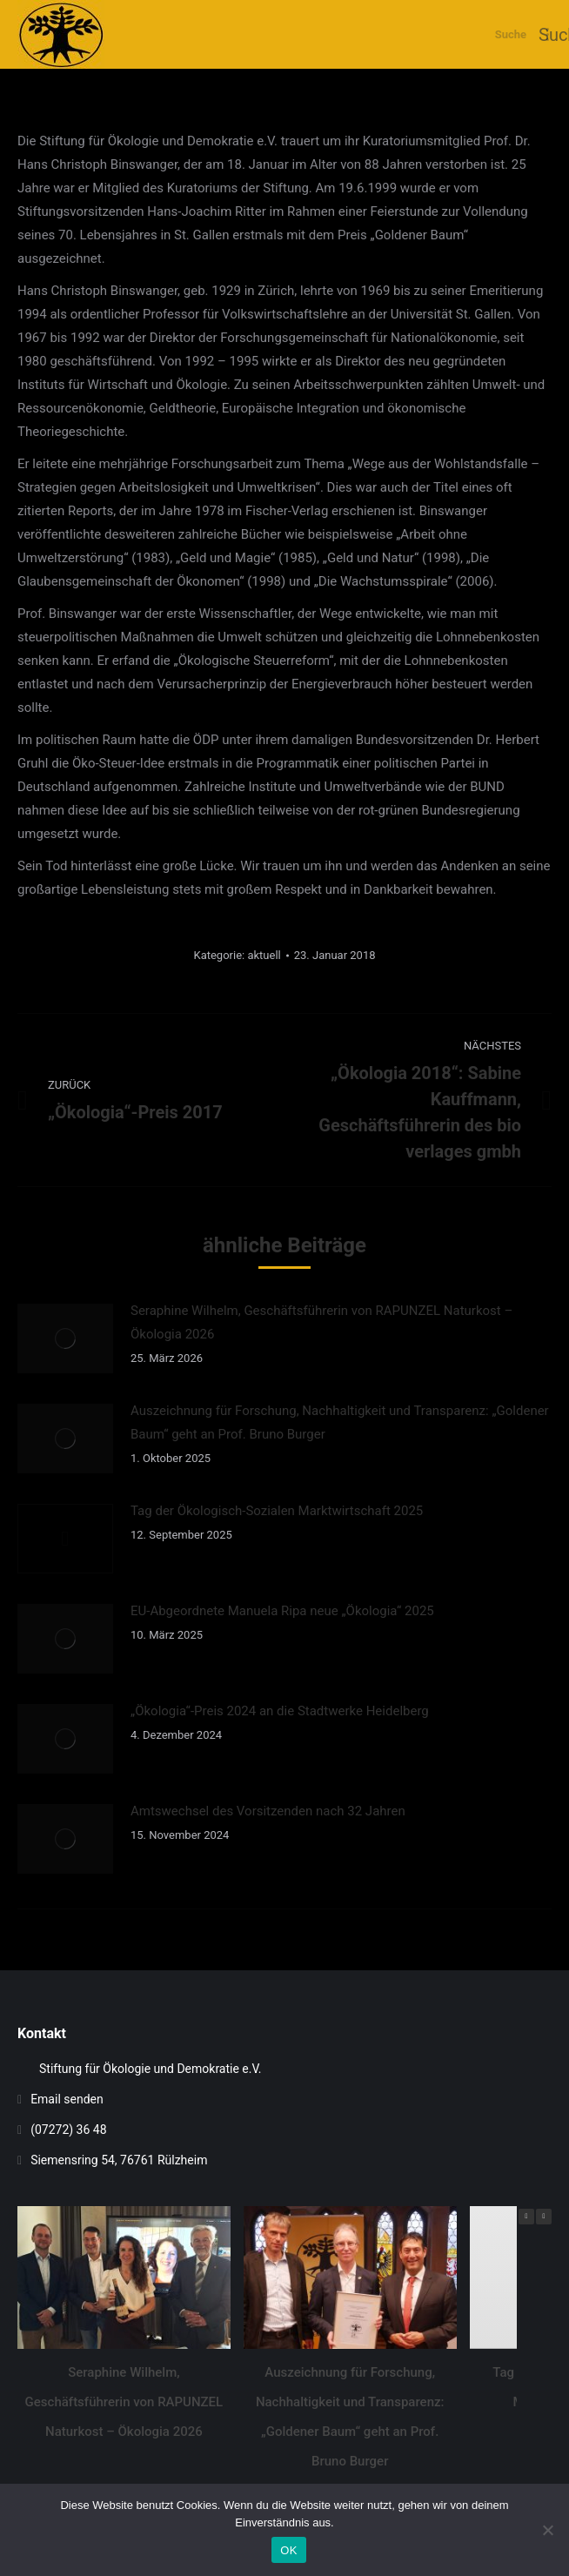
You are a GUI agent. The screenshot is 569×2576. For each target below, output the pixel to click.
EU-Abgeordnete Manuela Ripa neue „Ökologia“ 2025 (282, 1611)
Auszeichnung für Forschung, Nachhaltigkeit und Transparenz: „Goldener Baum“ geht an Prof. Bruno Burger (340, 1422)
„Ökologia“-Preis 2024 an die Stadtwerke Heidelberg (280, 1711)
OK (288, 2550)
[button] (544, 2216)
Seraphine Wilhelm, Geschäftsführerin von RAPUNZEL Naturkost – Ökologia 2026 (321, 1322)
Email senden (67, 2099)
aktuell (263, 955)
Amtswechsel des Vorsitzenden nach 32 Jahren (268, 1811)
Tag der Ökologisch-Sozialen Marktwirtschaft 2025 (277, 1511)
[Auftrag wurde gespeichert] (65, 1338)
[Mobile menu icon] (548, 34)
